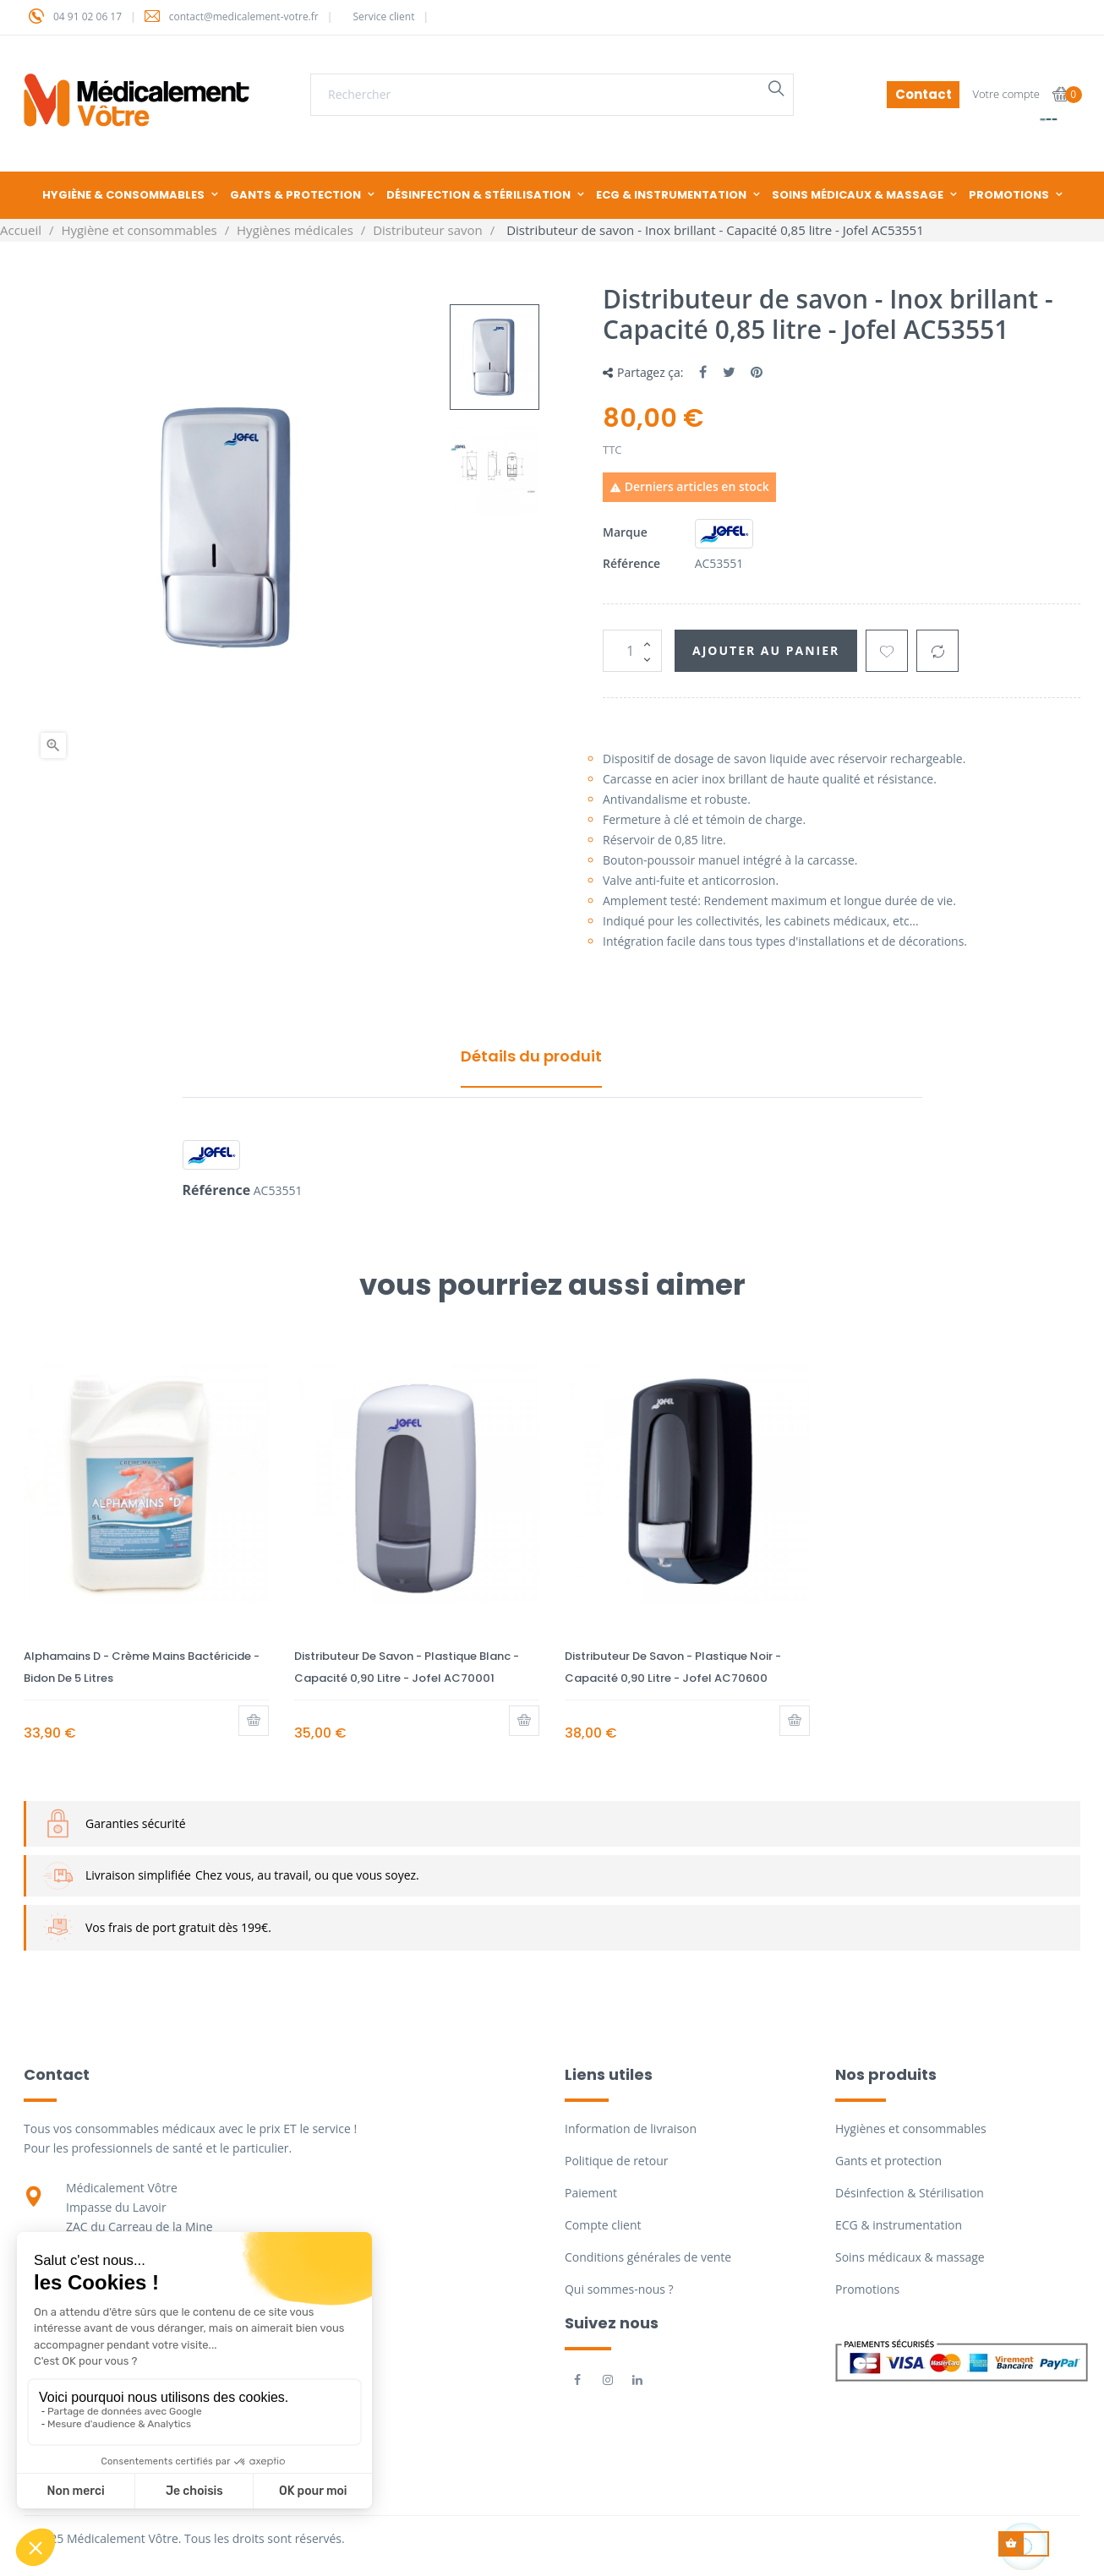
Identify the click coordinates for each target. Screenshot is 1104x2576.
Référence (631, 563)
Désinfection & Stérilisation (909, 2193)
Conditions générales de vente (648, 2257)
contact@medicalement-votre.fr (244, 16)
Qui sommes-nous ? (619, 2289)
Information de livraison (631, 2128)
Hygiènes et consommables (910, 2128)
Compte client (603, 2225)
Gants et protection (888, 2161)
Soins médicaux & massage (910, 2257)
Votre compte (1006, 93)
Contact (923, 94)
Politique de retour (616, 2161)
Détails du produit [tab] (531, 1056)
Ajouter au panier (765, 650)
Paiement (591, 2193)
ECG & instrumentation (898, 2225)
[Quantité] (632, 651)
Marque (625, 532)
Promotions (867, 2289)
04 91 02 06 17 (87, 16)
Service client (383, 16)
